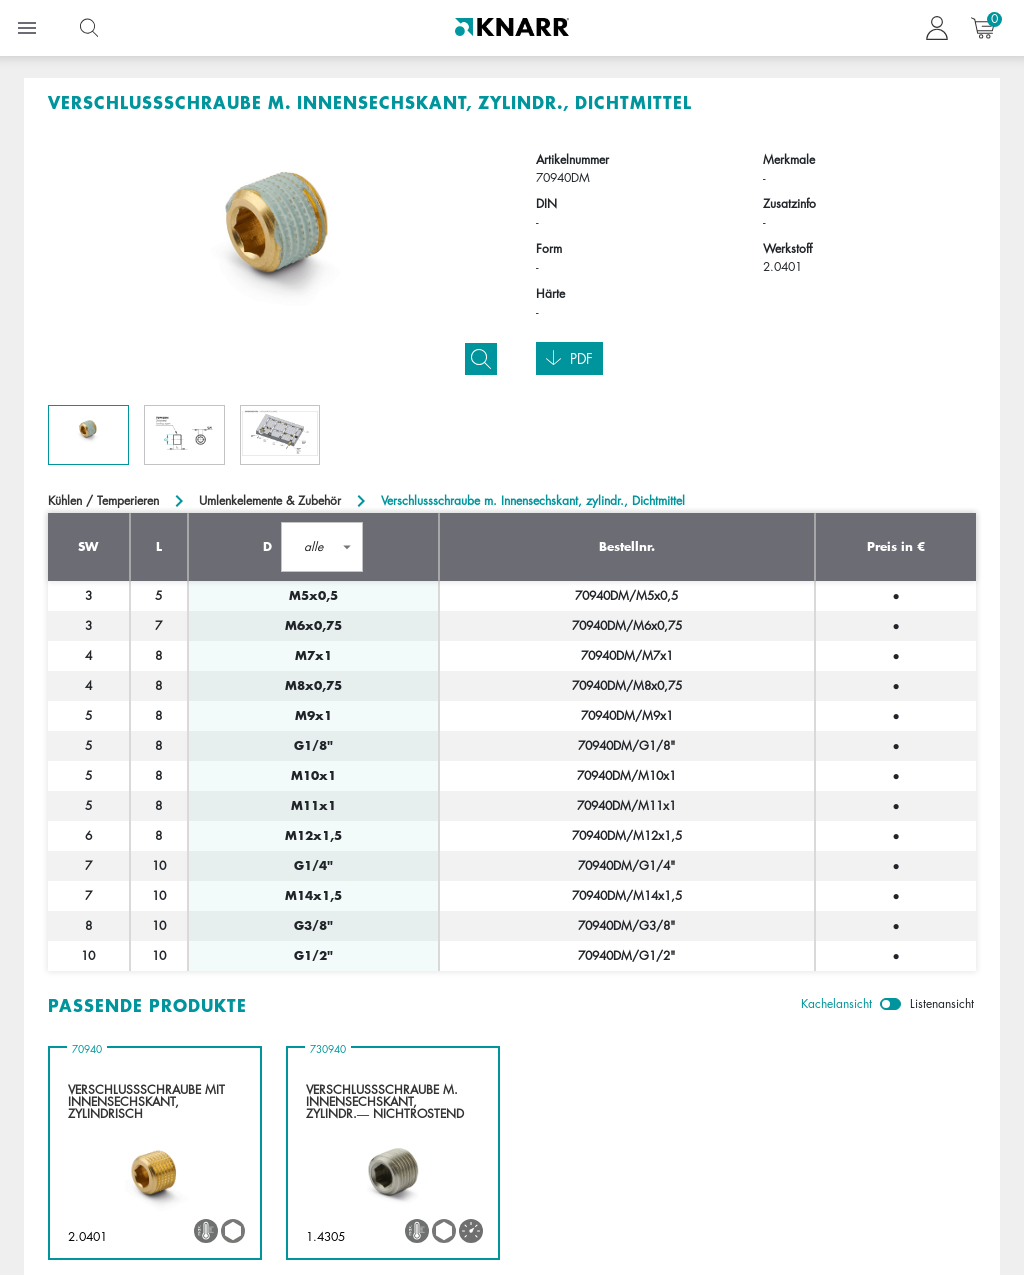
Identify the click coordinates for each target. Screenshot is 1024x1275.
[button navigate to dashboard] (937, 28)
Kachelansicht (836, 1003)
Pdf (569, 359)
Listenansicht (942, 1003)
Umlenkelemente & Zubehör (270, 500)
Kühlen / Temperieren (103, 500)
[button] (322, 547)
